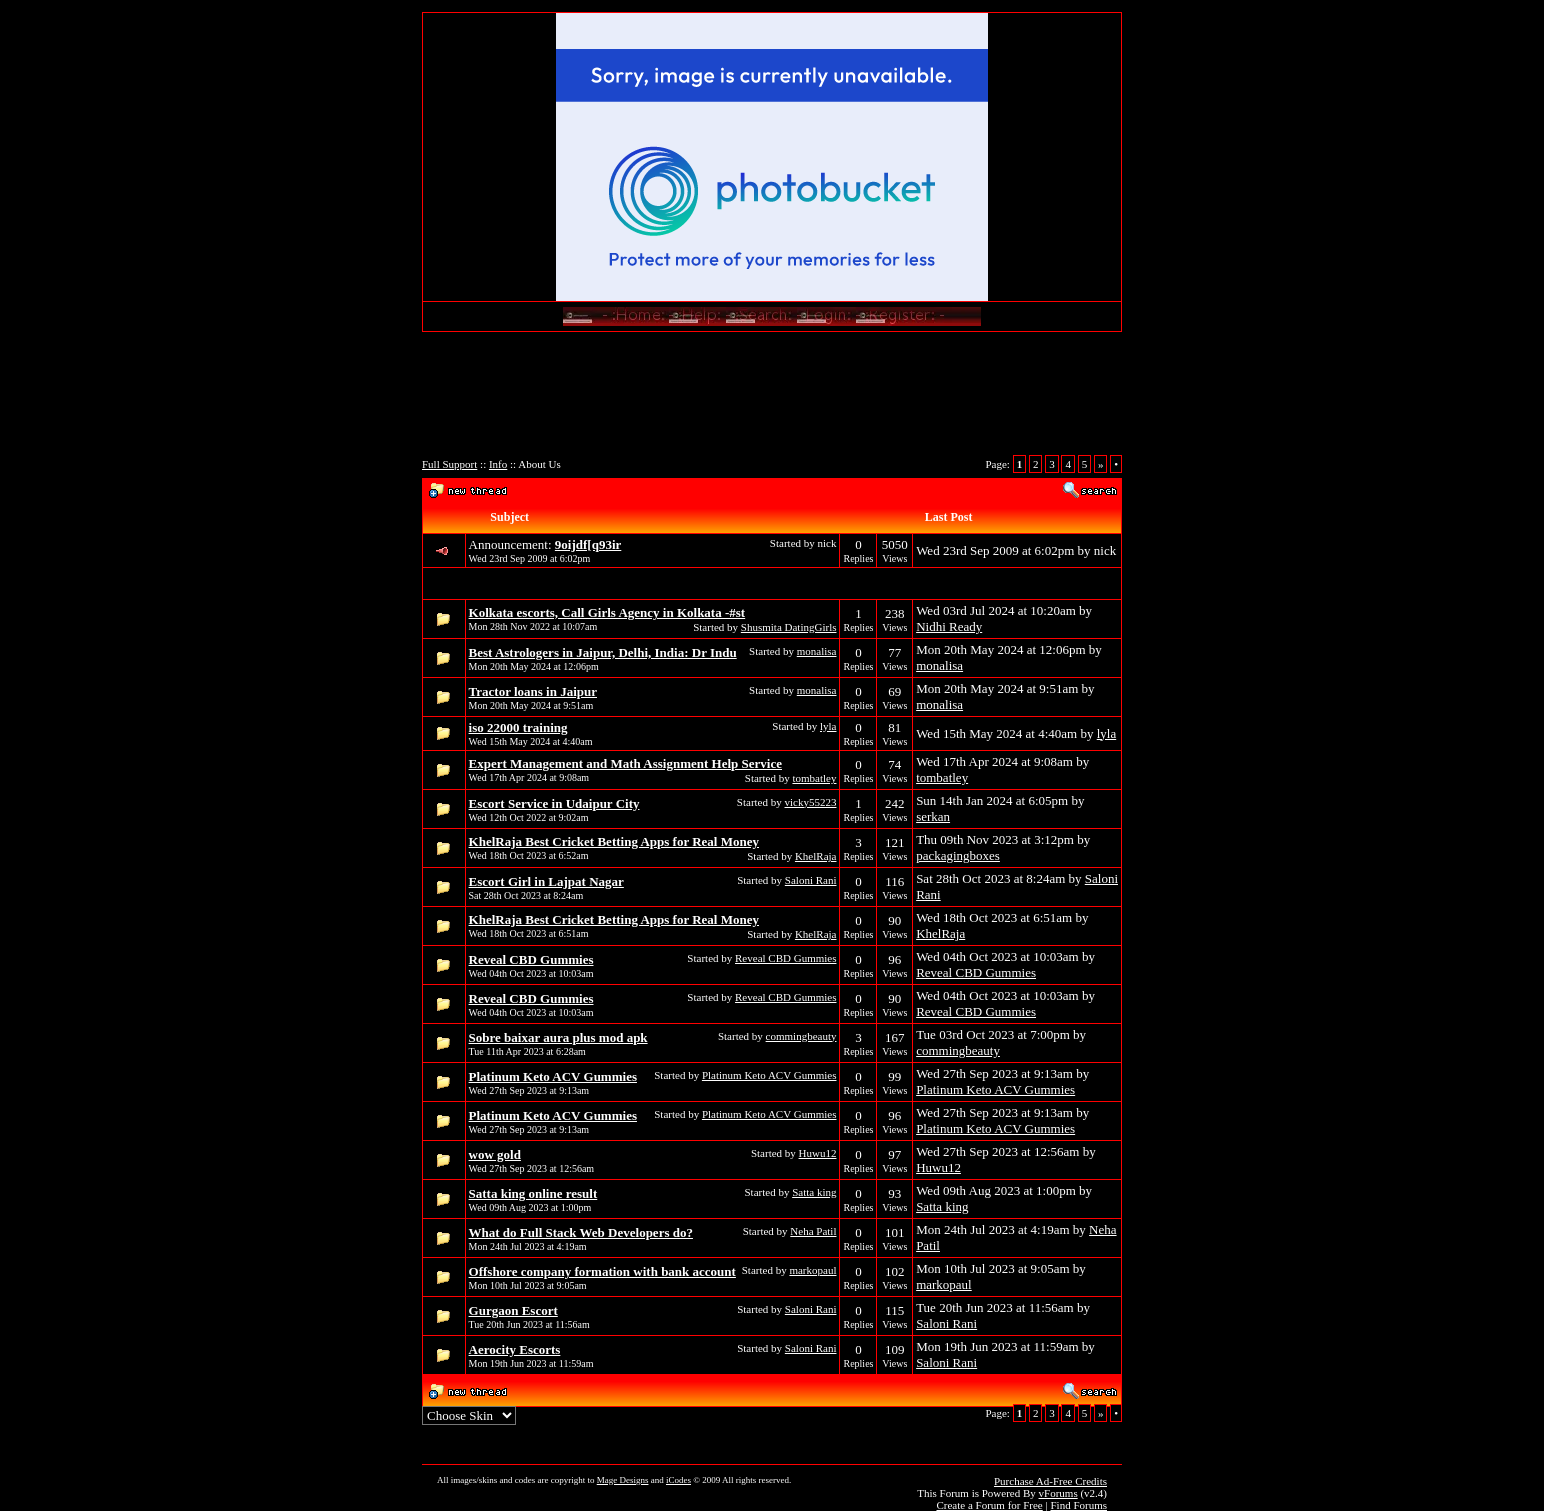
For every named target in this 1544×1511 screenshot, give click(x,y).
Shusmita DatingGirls (789, 627)
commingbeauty (801, 1036)
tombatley (814, 778)
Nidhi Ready (949, 626)
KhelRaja (816, 856)
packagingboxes (958, 855)
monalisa (817, 651)
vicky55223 (811, 802)
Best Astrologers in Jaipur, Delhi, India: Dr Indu (603, 652)
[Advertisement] (772, 401)
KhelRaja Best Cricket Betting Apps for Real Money (614, 841)
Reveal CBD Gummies (531, 959)
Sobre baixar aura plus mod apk (558, 1037)
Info (498, 464)
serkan (933, 816)
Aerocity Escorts (515, 1349)
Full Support (449, 464)
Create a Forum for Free (989, 1505)
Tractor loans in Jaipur (533, 691)
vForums (1058, 1493)
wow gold (495, 1154)
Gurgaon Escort (513, 1310)
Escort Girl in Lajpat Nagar (546, 881)
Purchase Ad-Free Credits (1050, 1481)
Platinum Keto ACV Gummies (553, 1076)
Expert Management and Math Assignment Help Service (625, 763)
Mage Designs (623, 1480)
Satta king (814, 1192)
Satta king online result (533, 1193)
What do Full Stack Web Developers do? (581, 1232)
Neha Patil (813, 1231)
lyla (828, 726)
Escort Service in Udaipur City (554, 803)
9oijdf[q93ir (588, 544)
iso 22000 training (518, 727)
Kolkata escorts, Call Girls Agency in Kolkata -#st (607, 612)
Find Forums (1078, 1505)
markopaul (812, 1270)
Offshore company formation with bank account (602, 1271)
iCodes (678, 1480)
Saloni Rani (811, 880)
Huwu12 (818, 1153)
